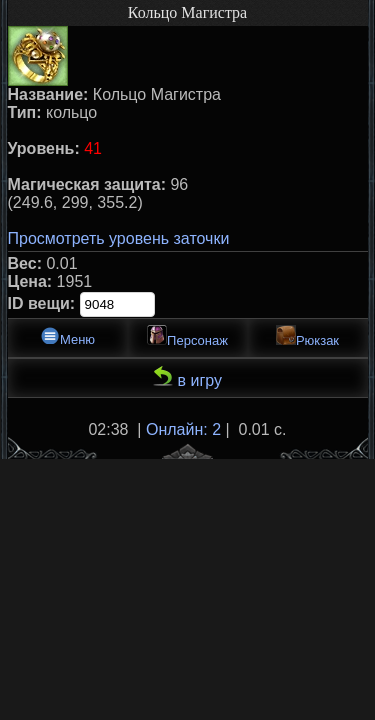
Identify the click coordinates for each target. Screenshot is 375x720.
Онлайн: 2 (183, 429)
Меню (67, 336)
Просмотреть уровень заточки (119, 238)
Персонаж (187, 336)
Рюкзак (307, 336)
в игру (187, 377)
